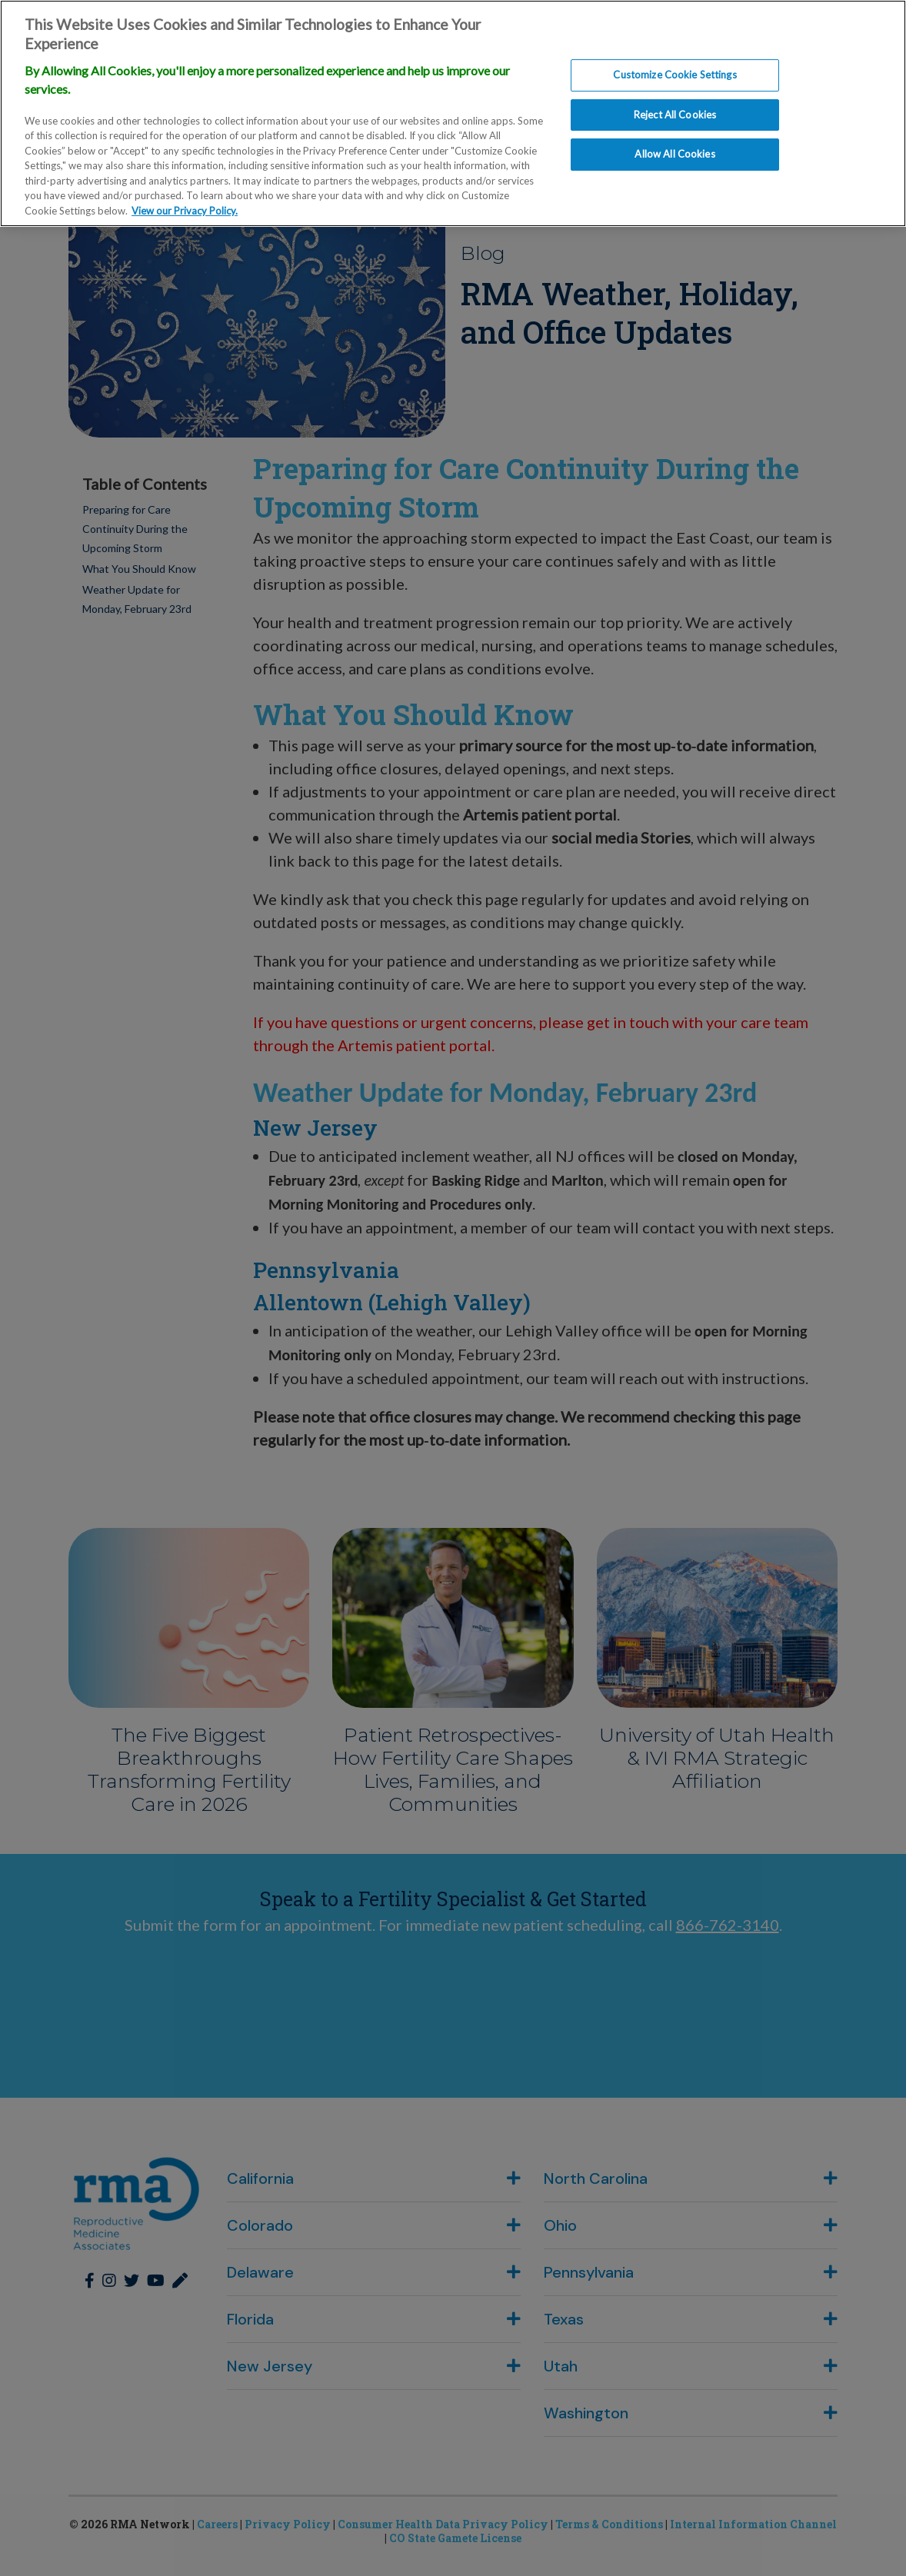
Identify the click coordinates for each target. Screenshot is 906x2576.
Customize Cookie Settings (674, 74)
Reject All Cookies (675, 114)
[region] (453, 113)
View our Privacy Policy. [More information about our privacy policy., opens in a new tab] (185, 211)
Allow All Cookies (674, 154)
